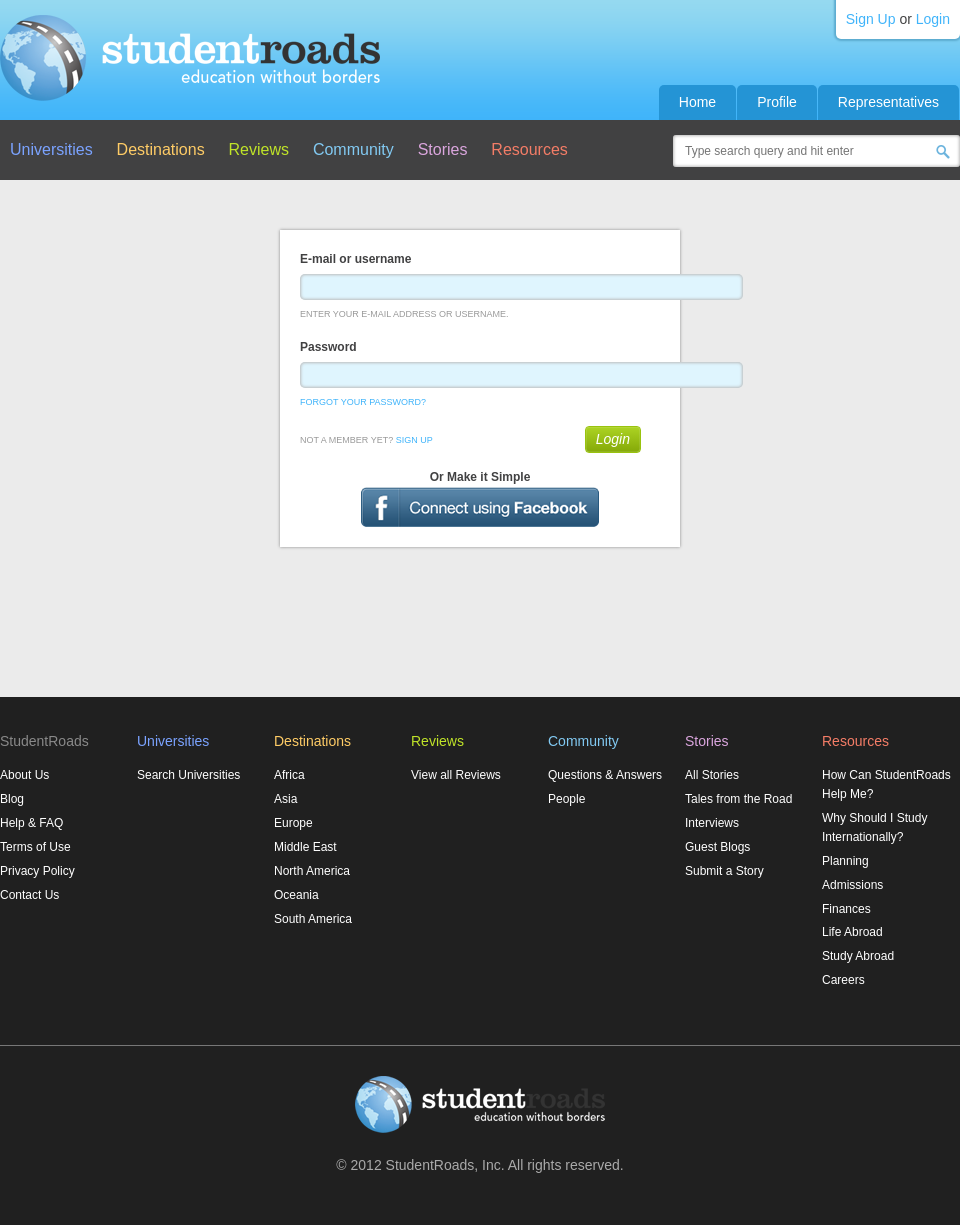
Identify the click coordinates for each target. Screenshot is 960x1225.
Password (328, 347)
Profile (777, 102)
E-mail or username (355, 259)
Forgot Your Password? (363, 402)
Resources (529, 149)
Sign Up (871, 19)
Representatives (888, 102)
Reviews (259, 149)
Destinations (161, 149)
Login (933, 19)
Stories (443, 149)
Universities (51, 149)
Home (697, 102)
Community (353, 149)
